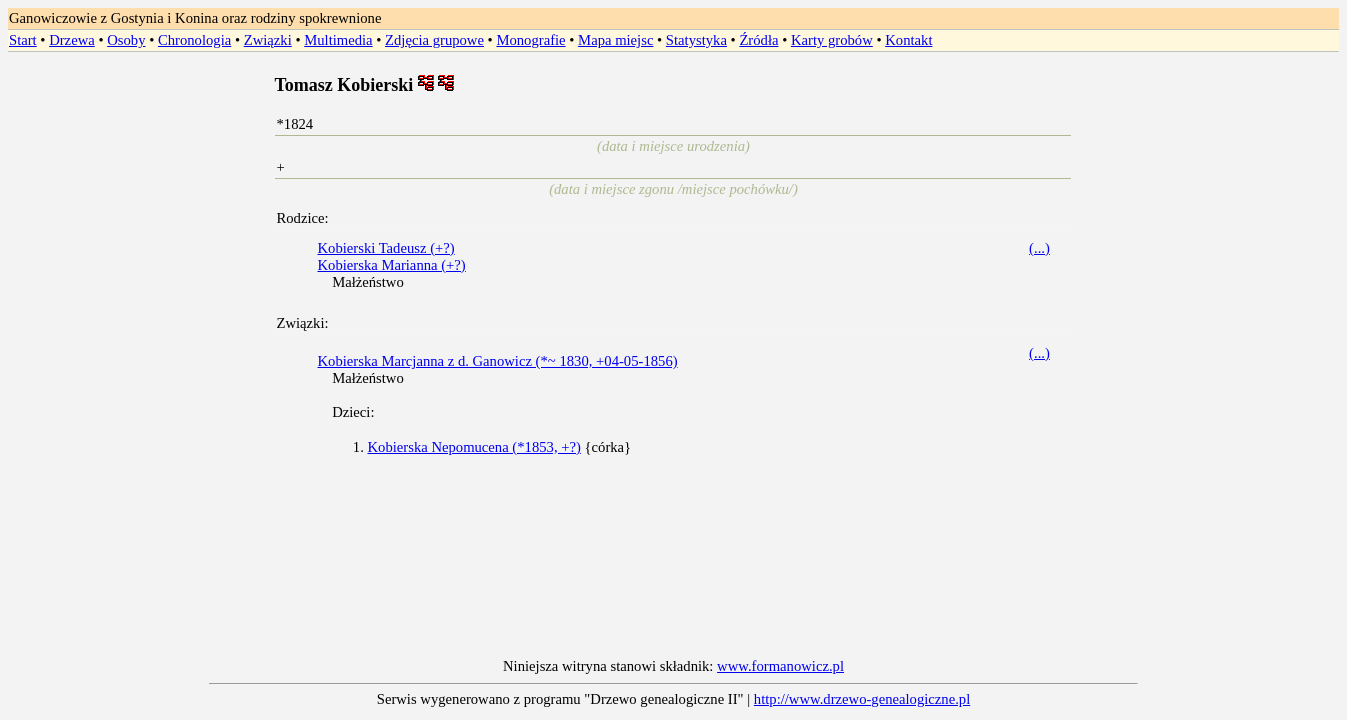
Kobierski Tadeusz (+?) (385, 248)
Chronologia (194, 40)
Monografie (530, 40)
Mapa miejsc (615, 40)
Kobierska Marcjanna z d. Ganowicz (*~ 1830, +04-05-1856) (497, 361)
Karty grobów (832, 40)
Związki (268, 40)
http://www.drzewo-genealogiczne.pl (862, 699)
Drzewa (72, 40)
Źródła (758, 40)
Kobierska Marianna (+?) (391, 265)
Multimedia (338, 40)
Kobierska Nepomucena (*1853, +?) (473, 447)
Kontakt (908, 40)
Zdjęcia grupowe (434, 40)
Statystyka (696, 40)
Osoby (126, 40)
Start (23, 40)
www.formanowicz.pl (780, 666)
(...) (1039, 248)
